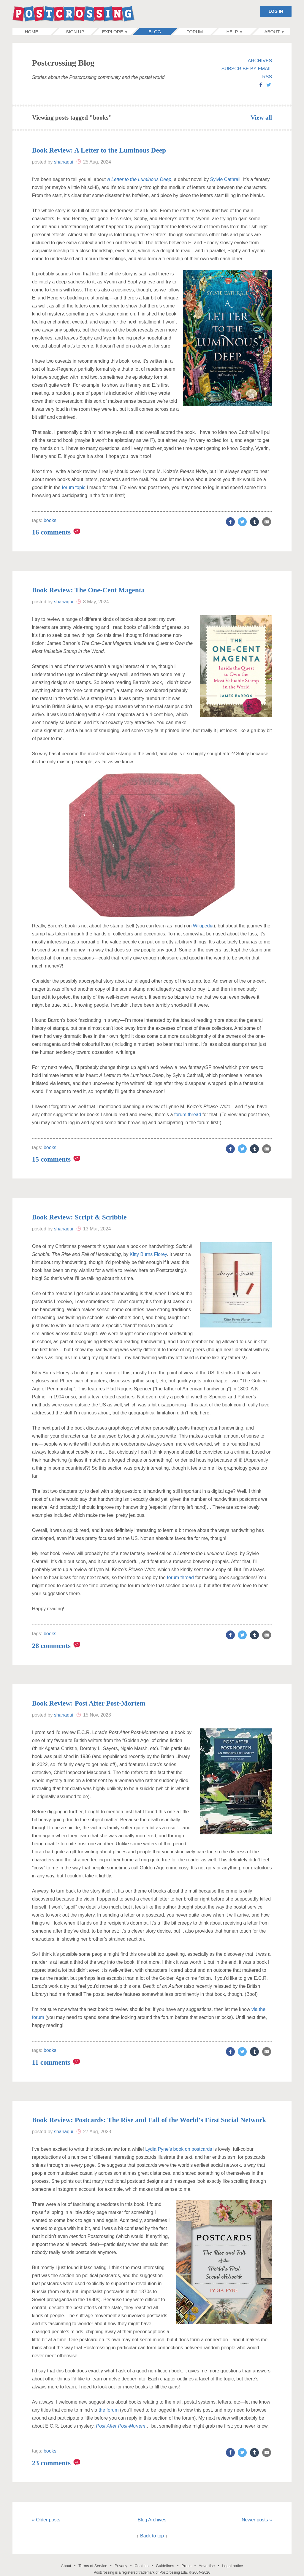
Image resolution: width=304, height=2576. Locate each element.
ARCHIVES (260, 60)
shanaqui (63, 161)
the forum (109, 2409)
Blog (155, 31)
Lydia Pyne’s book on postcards (178, 2149)
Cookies (141, 2566)
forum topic (73, 487)
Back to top (152, 2535)
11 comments (51, 2062)
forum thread (187, 1114)
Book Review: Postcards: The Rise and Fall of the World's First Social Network (149, 2120)
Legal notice (232, 2566)
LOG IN (276, 11)
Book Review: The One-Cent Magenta (88, 590)
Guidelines (165, 2566)
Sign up (75, 31)
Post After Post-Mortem (120, 2426)
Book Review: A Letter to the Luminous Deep (99, 150)
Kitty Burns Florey (148, 1254)
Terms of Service (92, 2566)
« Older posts (46, 2519)
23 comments (51, 2463)
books (50, 520)
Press (186, 2566)
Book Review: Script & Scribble (79, 1217)
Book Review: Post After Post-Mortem (88, 1703)
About (66, 2566)
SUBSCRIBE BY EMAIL (246, 68)
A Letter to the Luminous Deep (139, 179)
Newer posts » (257, 2519)
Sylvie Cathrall (225, 179)
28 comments (51, 1645)
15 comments (51, 1159)
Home (38, 31)
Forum (194, 31)
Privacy (121, 2566)
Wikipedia (203, 925)
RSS (267, 76)
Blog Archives (152, 2519)
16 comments (51, 532)
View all (261, 117)
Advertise (207, 2566)
